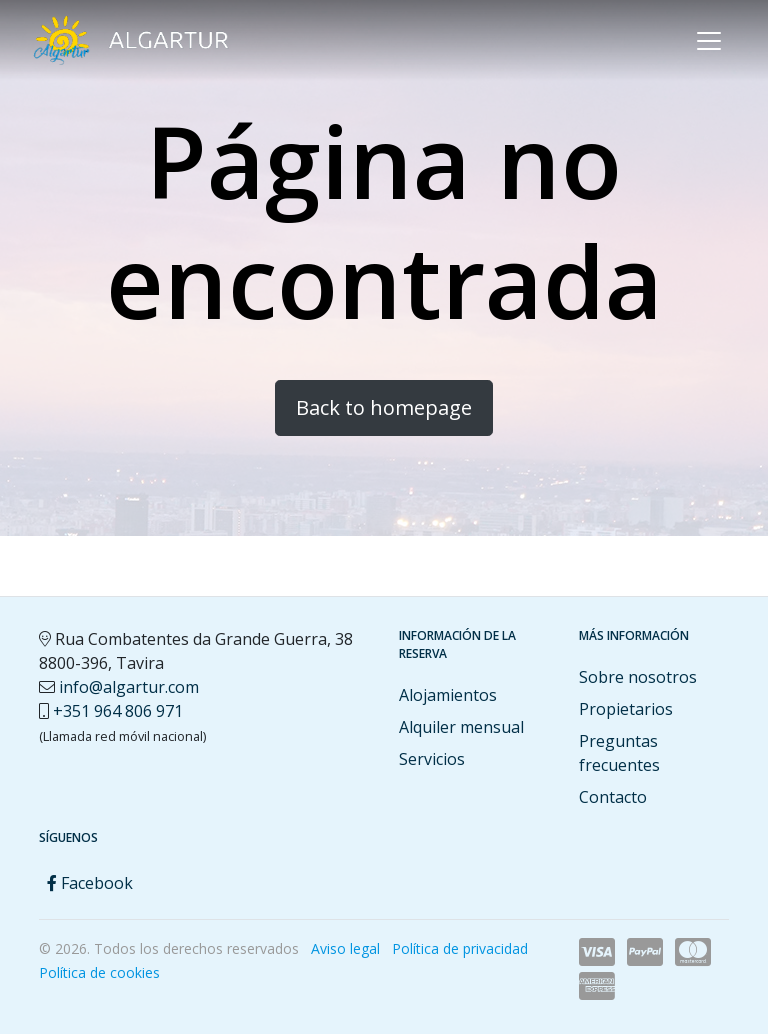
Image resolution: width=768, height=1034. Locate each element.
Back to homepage (384, 407)
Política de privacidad (460, 948)
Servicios (432, 759)
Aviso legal (345, 948)
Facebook (90, 883)
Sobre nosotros (638, 677)
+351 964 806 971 (118, 711)
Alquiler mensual (461, 727)
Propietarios (626, 709)
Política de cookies (99, 972)
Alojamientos (448, 695)
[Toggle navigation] (709, 41)
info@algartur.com (129, 687)
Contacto (613, 797)
